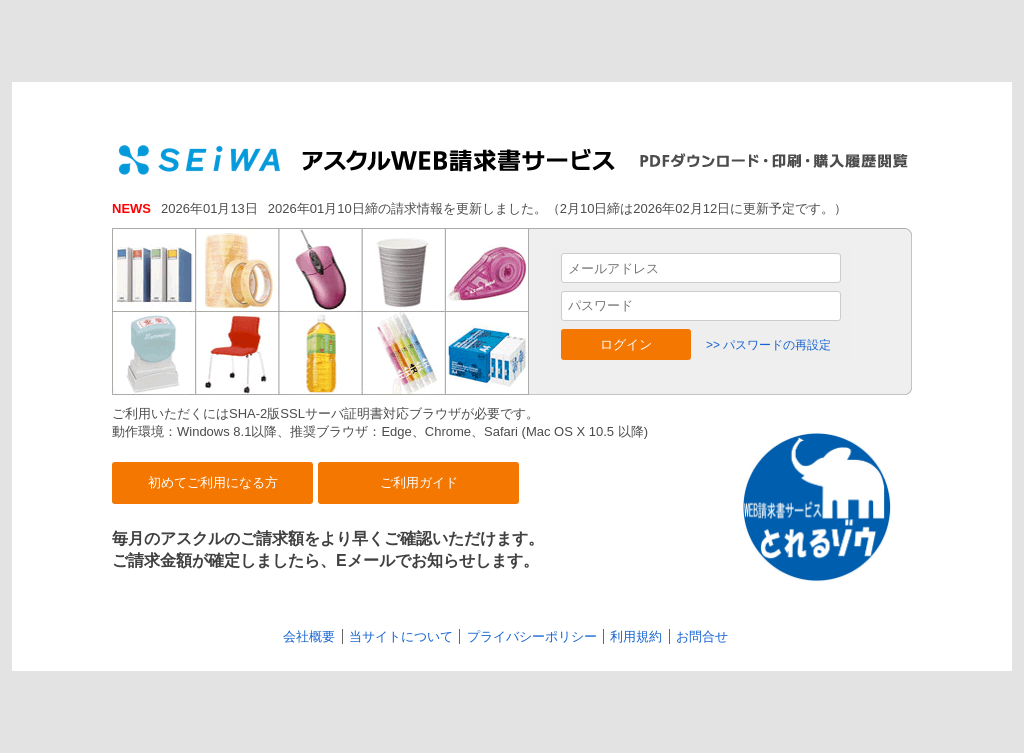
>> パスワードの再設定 (768, 345)
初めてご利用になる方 (213, 482)
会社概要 (309, 636)
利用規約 (636, 636)
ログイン (626, 344)
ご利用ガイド (419, 482)
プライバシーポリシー (532, 636)
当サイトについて (401, 636)
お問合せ (702, 636)
